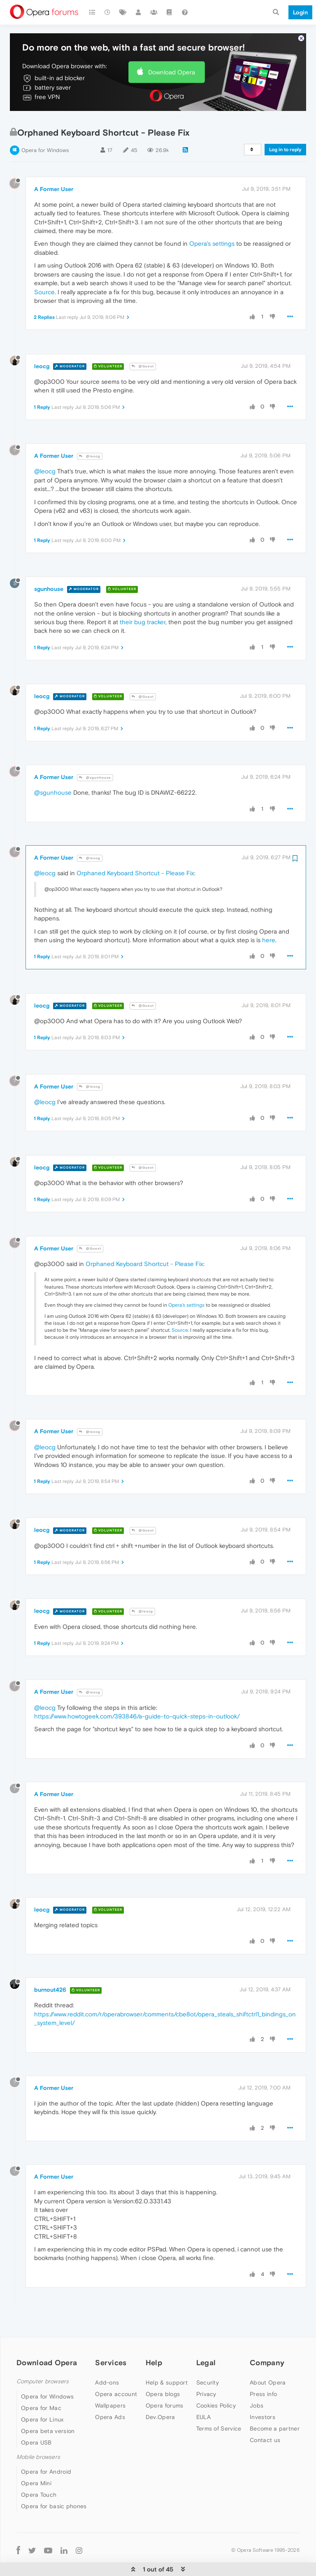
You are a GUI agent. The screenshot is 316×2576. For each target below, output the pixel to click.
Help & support (167, 2369)
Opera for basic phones (54, 2492)
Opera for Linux (42, 2405)
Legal (206, 2349)
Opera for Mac (41, 2394)
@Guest (143, 353)
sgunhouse (48, 575)
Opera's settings (212, 229)
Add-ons (107, 2369)
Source (44, 277)
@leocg (89, 442)
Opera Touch (38, 2481)
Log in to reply (285, 136)
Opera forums (165, 2392)
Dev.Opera (160, 2403)
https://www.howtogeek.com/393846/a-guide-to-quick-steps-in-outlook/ (137, 1702)
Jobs (256, 2392)
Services (110, 2349)
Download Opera (171, 58)
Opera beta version (47, 2417)
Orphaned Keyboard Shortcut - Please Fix (135, 859)
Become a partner (275, 2415)
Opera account (116, 2380)
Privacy (206, 2380)
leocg (41, 352)
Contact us (265, 2426)
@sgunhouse (95, 764)
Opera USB (36, 2428)
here (268, 926)
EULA (203, 2403)
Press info (263, 2380)
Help (154, 2349)
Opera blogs (163, 2380)
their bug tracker (142, 608)
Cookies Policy (216, 2392)
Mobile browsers (38, 2443)
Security (207, 2369)
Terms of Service (219, 2415)
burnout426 (50, 1976)
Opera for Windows (45, 137)
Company (267, 2349)
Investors (262, 2403)
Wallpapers (110, 2392)
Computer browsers (42, 2367)
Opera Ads (110, 2403)
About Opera (268, 2369)
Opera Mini (36, 2469)
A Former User (53, 175)
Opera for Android (46, 2458)
